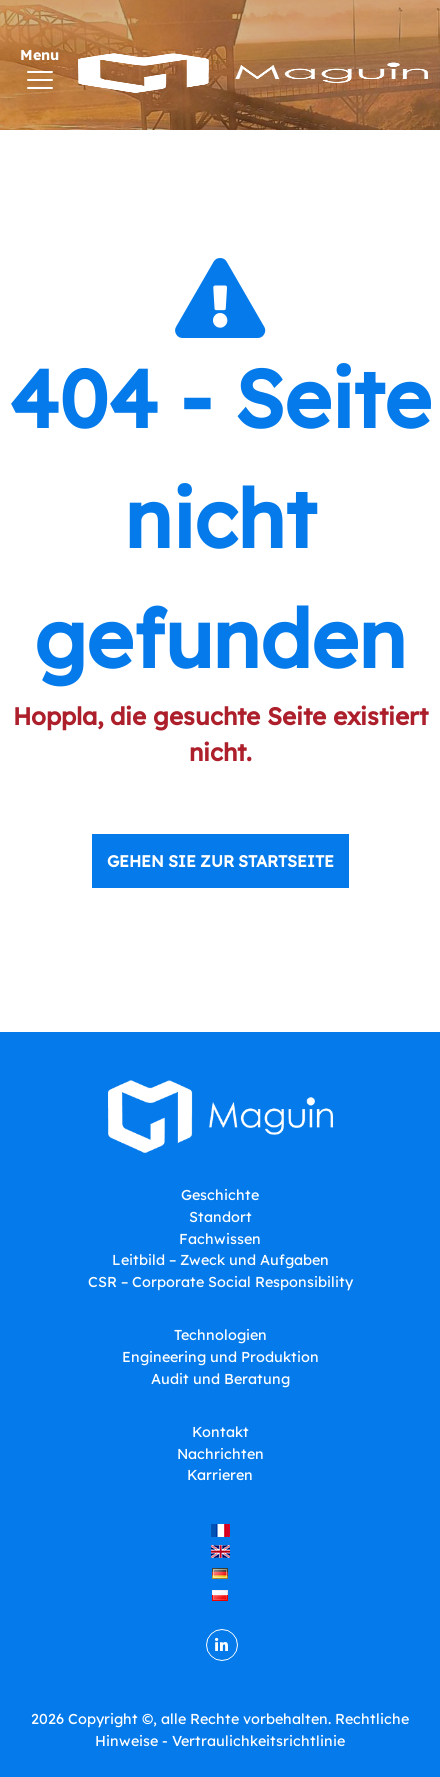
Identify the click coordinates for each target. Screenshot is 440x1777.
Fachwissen (220, 1239)
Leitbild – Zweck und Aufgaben (220, 1260)
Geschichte (220, 1195)
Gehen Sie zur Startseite (220, 861)
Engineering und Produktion (220, 1357)
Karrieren (220, 1475)
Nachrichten (220, 1454)
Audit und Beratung (220, 1379)
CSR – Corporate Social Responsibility (220, 1282)
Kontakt (220, 1432)
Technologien (220, 1335)
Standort (220, 1217)
